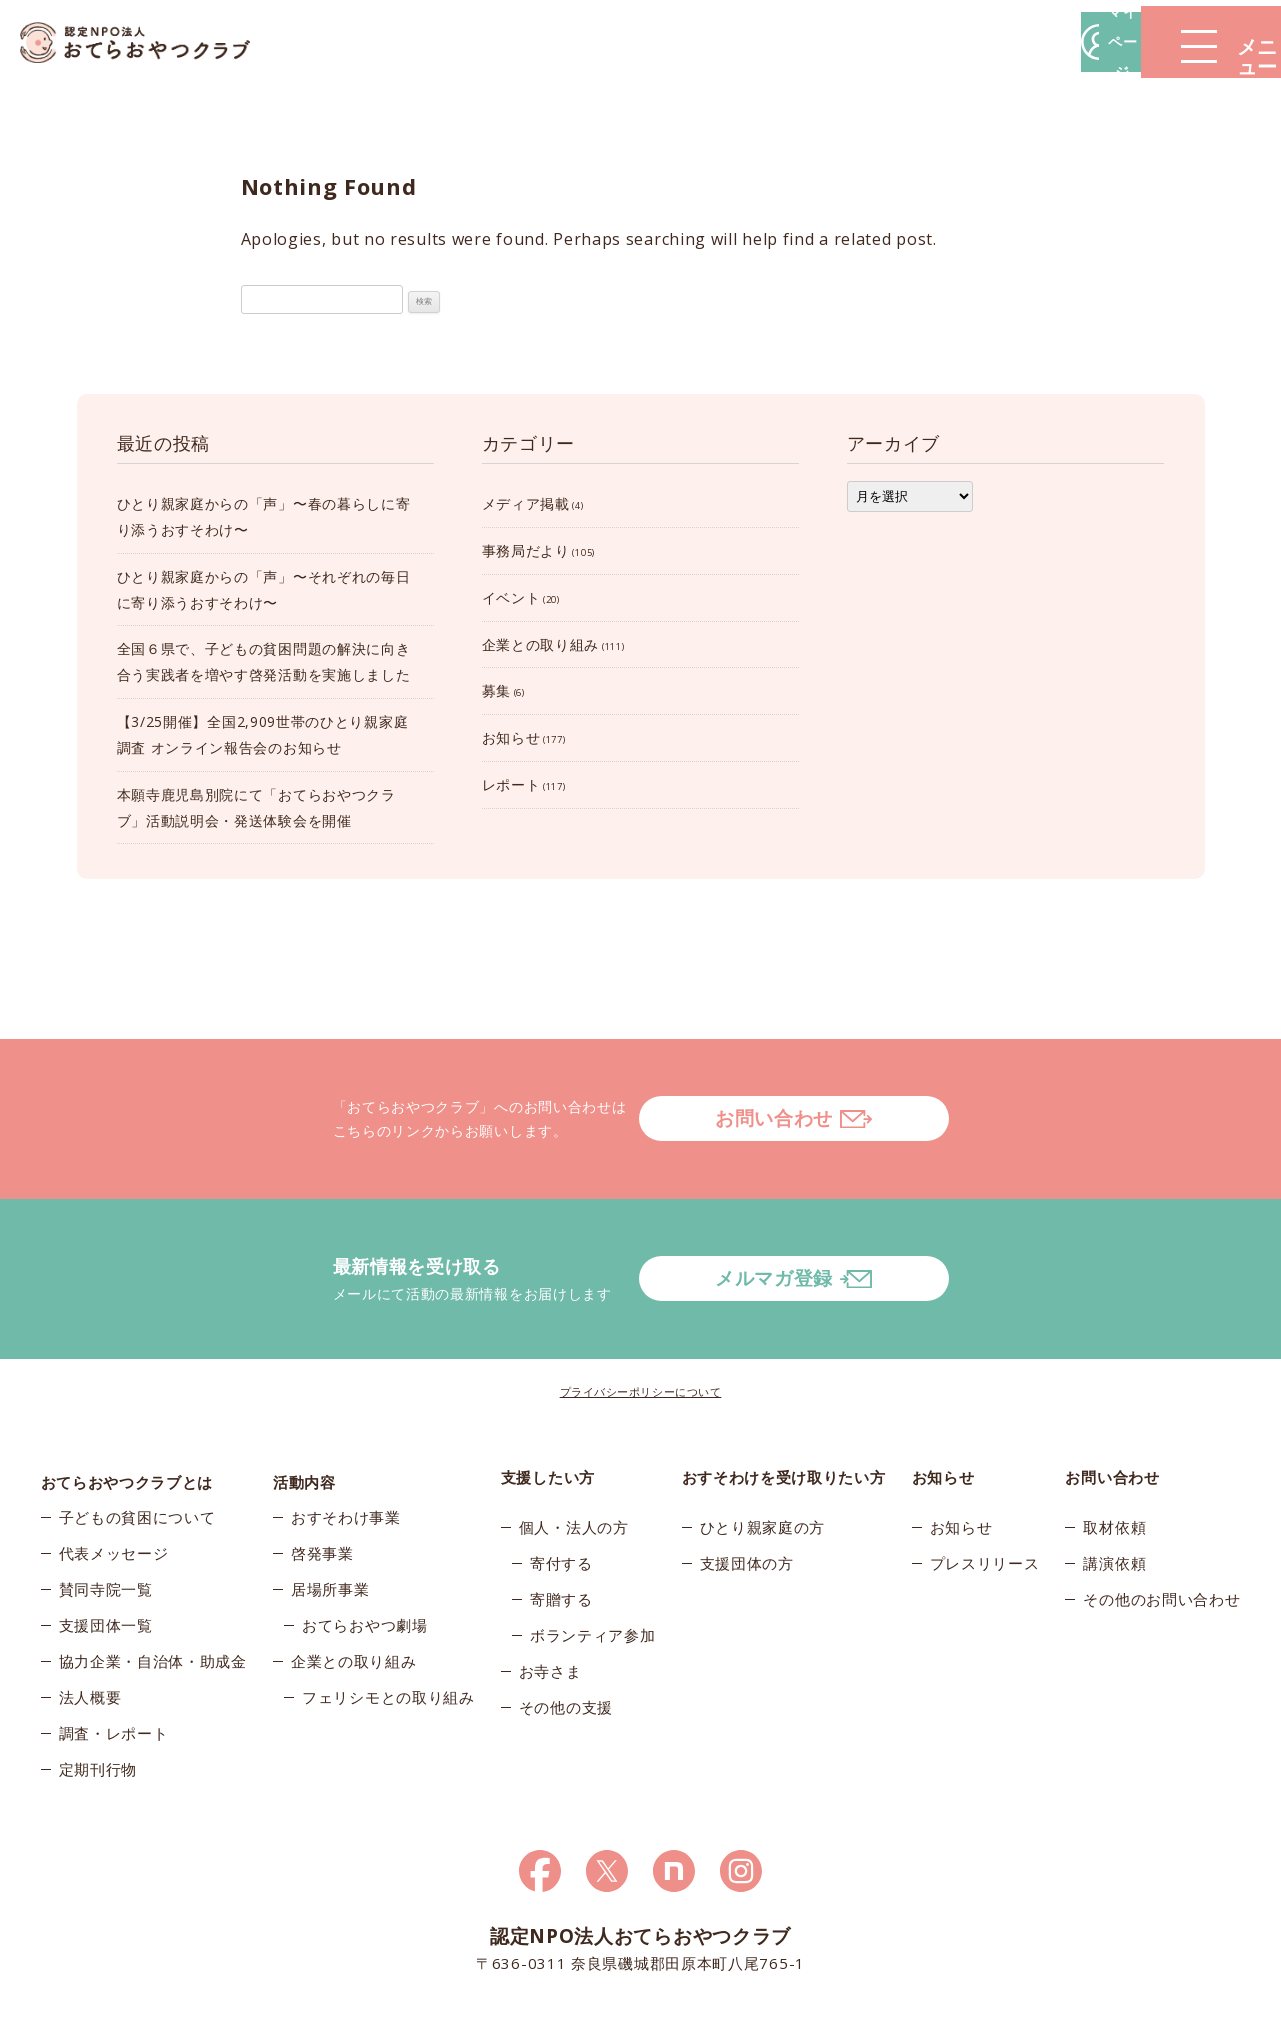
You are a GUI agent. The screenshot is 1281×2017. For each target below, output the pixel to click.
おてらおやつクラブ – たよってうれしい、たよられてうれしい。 (150, 42)
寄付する (561, 1483)
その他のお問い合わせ (1161, 1519)
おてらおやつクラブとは (127, 1397)
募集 (496, 690)
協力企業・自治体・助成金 (153, 1591)
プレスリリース (985, 1483)
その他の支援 (566, 1627)
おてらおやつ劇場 (365, 1555)
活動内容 (304, 1397)
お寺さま (550, 1591)
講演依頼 (1114, 1483)
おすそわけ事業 (346, 1447)
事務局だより (526, 550)
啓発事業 (322, 1483)
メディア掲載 (526, 503)
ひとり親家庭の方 (763, 1447)
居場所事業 (330, 1519)
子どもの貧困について (137, 1447)
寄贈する (561, 1519)
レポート (511, 784)
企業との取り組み (541, 644)
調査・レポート (114, 1663)
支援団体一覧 (106, 1555)
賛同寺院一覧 (106, 1519)
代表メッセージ (114, 1483)
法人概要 (90, 1627)
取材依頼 (1114, 1447)
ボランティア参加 (593, 1555)
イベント (511, 597)
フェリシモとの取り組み (388, 1627)
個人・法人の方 (574, 1447)
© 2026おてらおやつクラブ (281, 1995)
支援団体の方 (747, 1483)
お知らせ (511, 737)
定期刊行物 (98, 1699)
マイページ (978, 41)
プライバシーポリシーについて (641, 1311)
